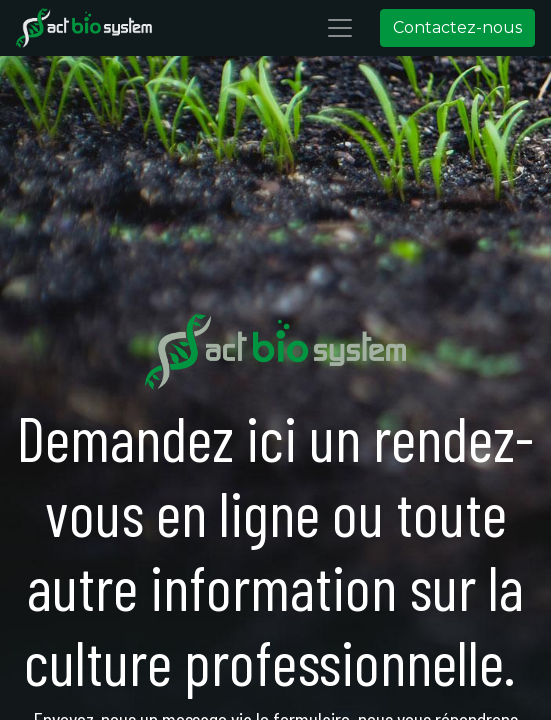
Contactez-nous (457, 27)
